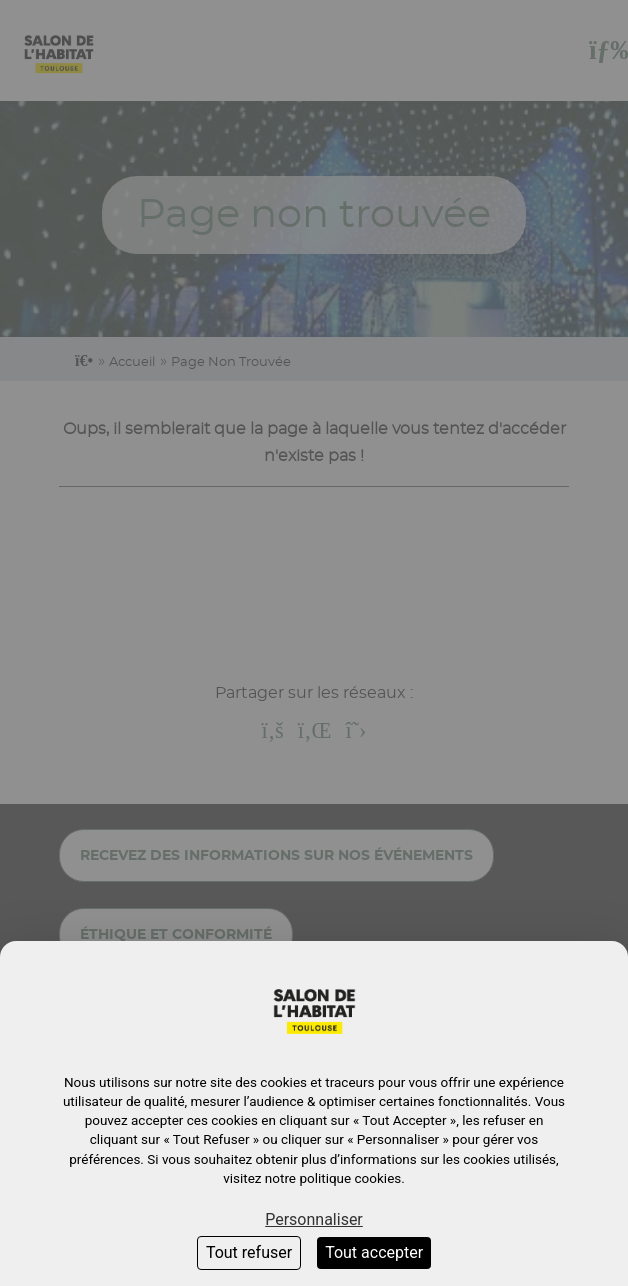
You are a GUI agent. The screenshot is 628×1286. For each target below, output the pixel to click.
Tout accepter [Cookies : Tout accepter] (374, 1252)
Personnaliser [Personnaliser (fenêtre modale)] (314, 1219)
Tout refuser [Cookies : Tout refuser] (249, 1252)
